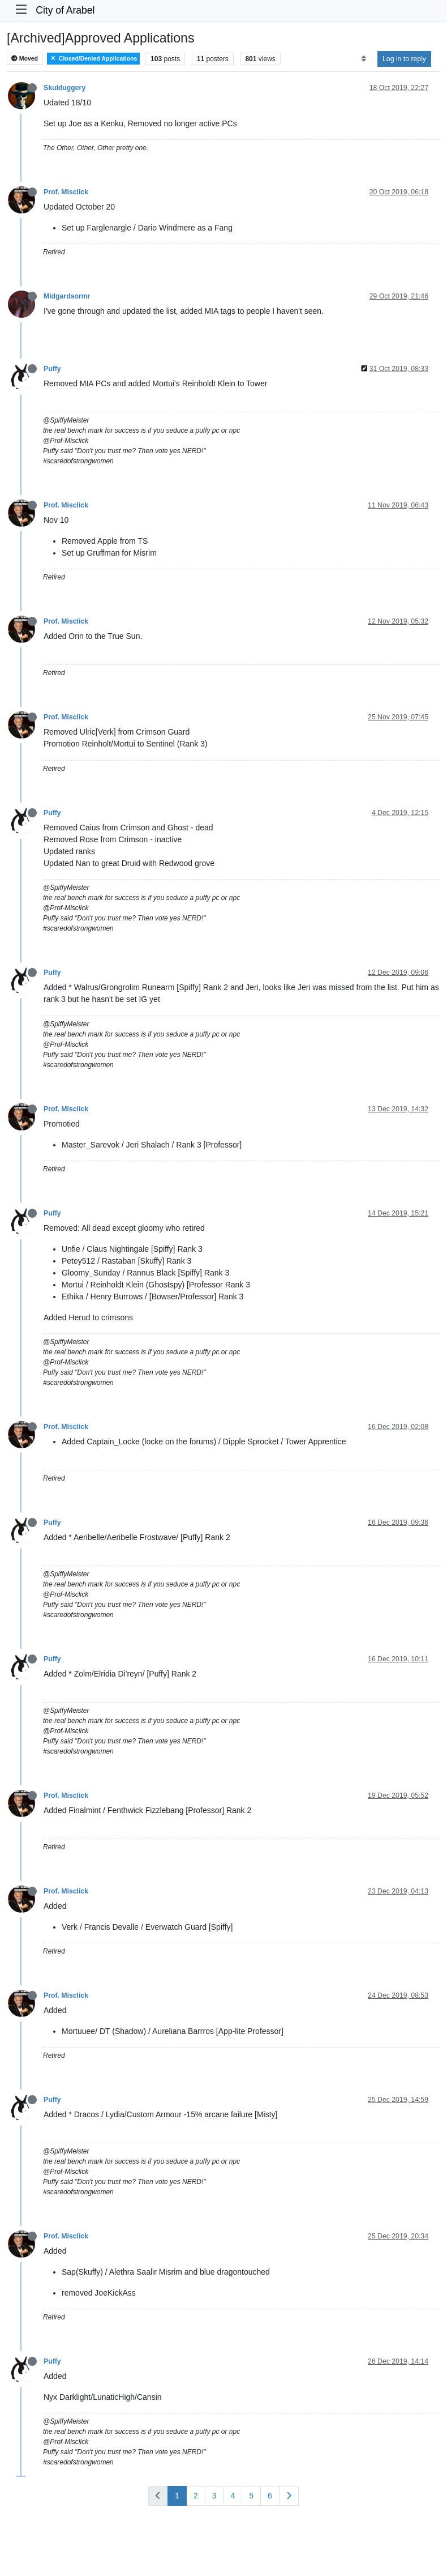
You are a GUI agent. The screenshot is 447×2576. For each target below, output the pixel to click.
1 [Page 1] (177, 2495)
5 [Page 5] (251, 2495)
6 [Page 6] (270, 2495)
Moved (24, 58)
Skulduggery (64, 88)
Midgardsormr (67, 296)
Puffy (52, 369)
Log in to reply (404, 59)
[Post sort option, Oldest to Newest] (363, 59)
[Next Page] (289, 2496)
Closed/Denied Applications (93, 58)
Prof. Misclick (66, 192)
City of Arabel (65, 10)
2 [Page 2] (196, 2495)
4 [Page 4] (233, 2495)
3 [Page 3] (214, 2495)
